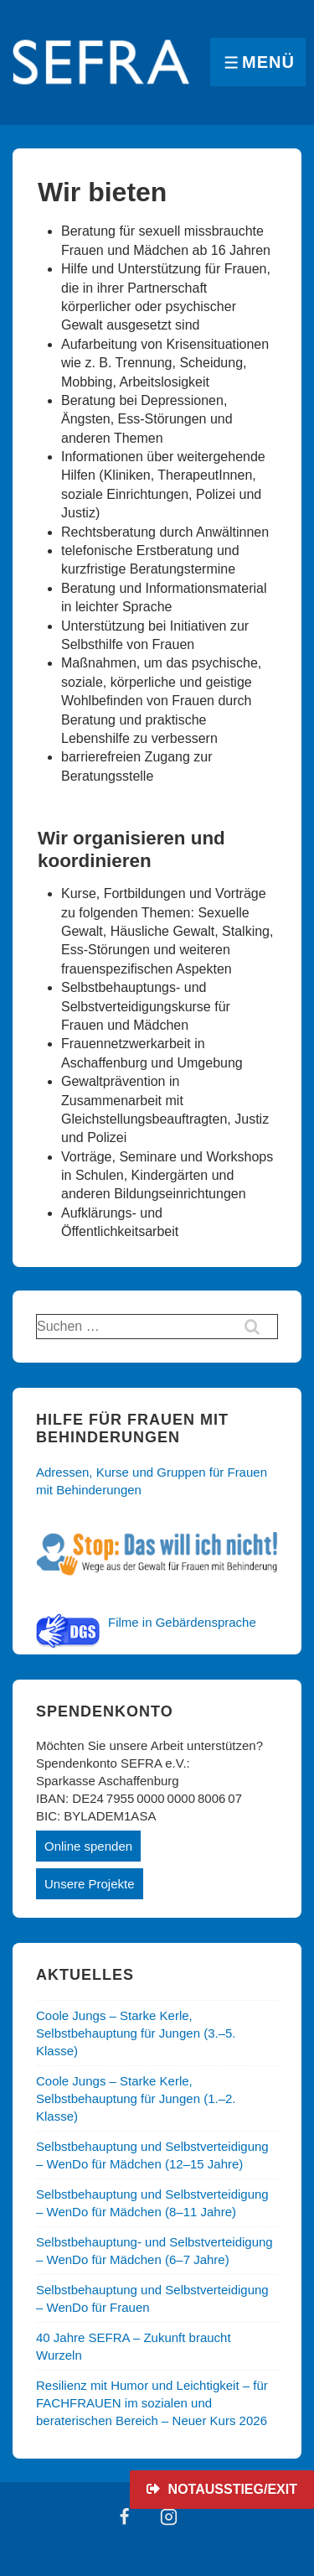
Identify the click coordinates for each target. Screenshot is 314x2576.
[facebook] (125, 2516)
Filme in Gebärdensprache (182, 1622)
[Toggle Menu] (258, 62)
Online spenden (88, 1846)
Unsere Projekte (89, 1884)
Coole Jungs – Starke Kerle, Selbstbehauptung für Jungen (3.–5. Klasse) (136, 2033)
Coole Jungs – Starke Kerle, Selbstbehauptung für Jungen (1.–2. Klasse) (136, 2098)
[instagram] (169, 2516)
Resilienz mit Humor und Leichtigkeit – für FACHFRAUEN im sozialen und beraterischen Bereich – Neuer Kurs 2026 (152, 2403)
